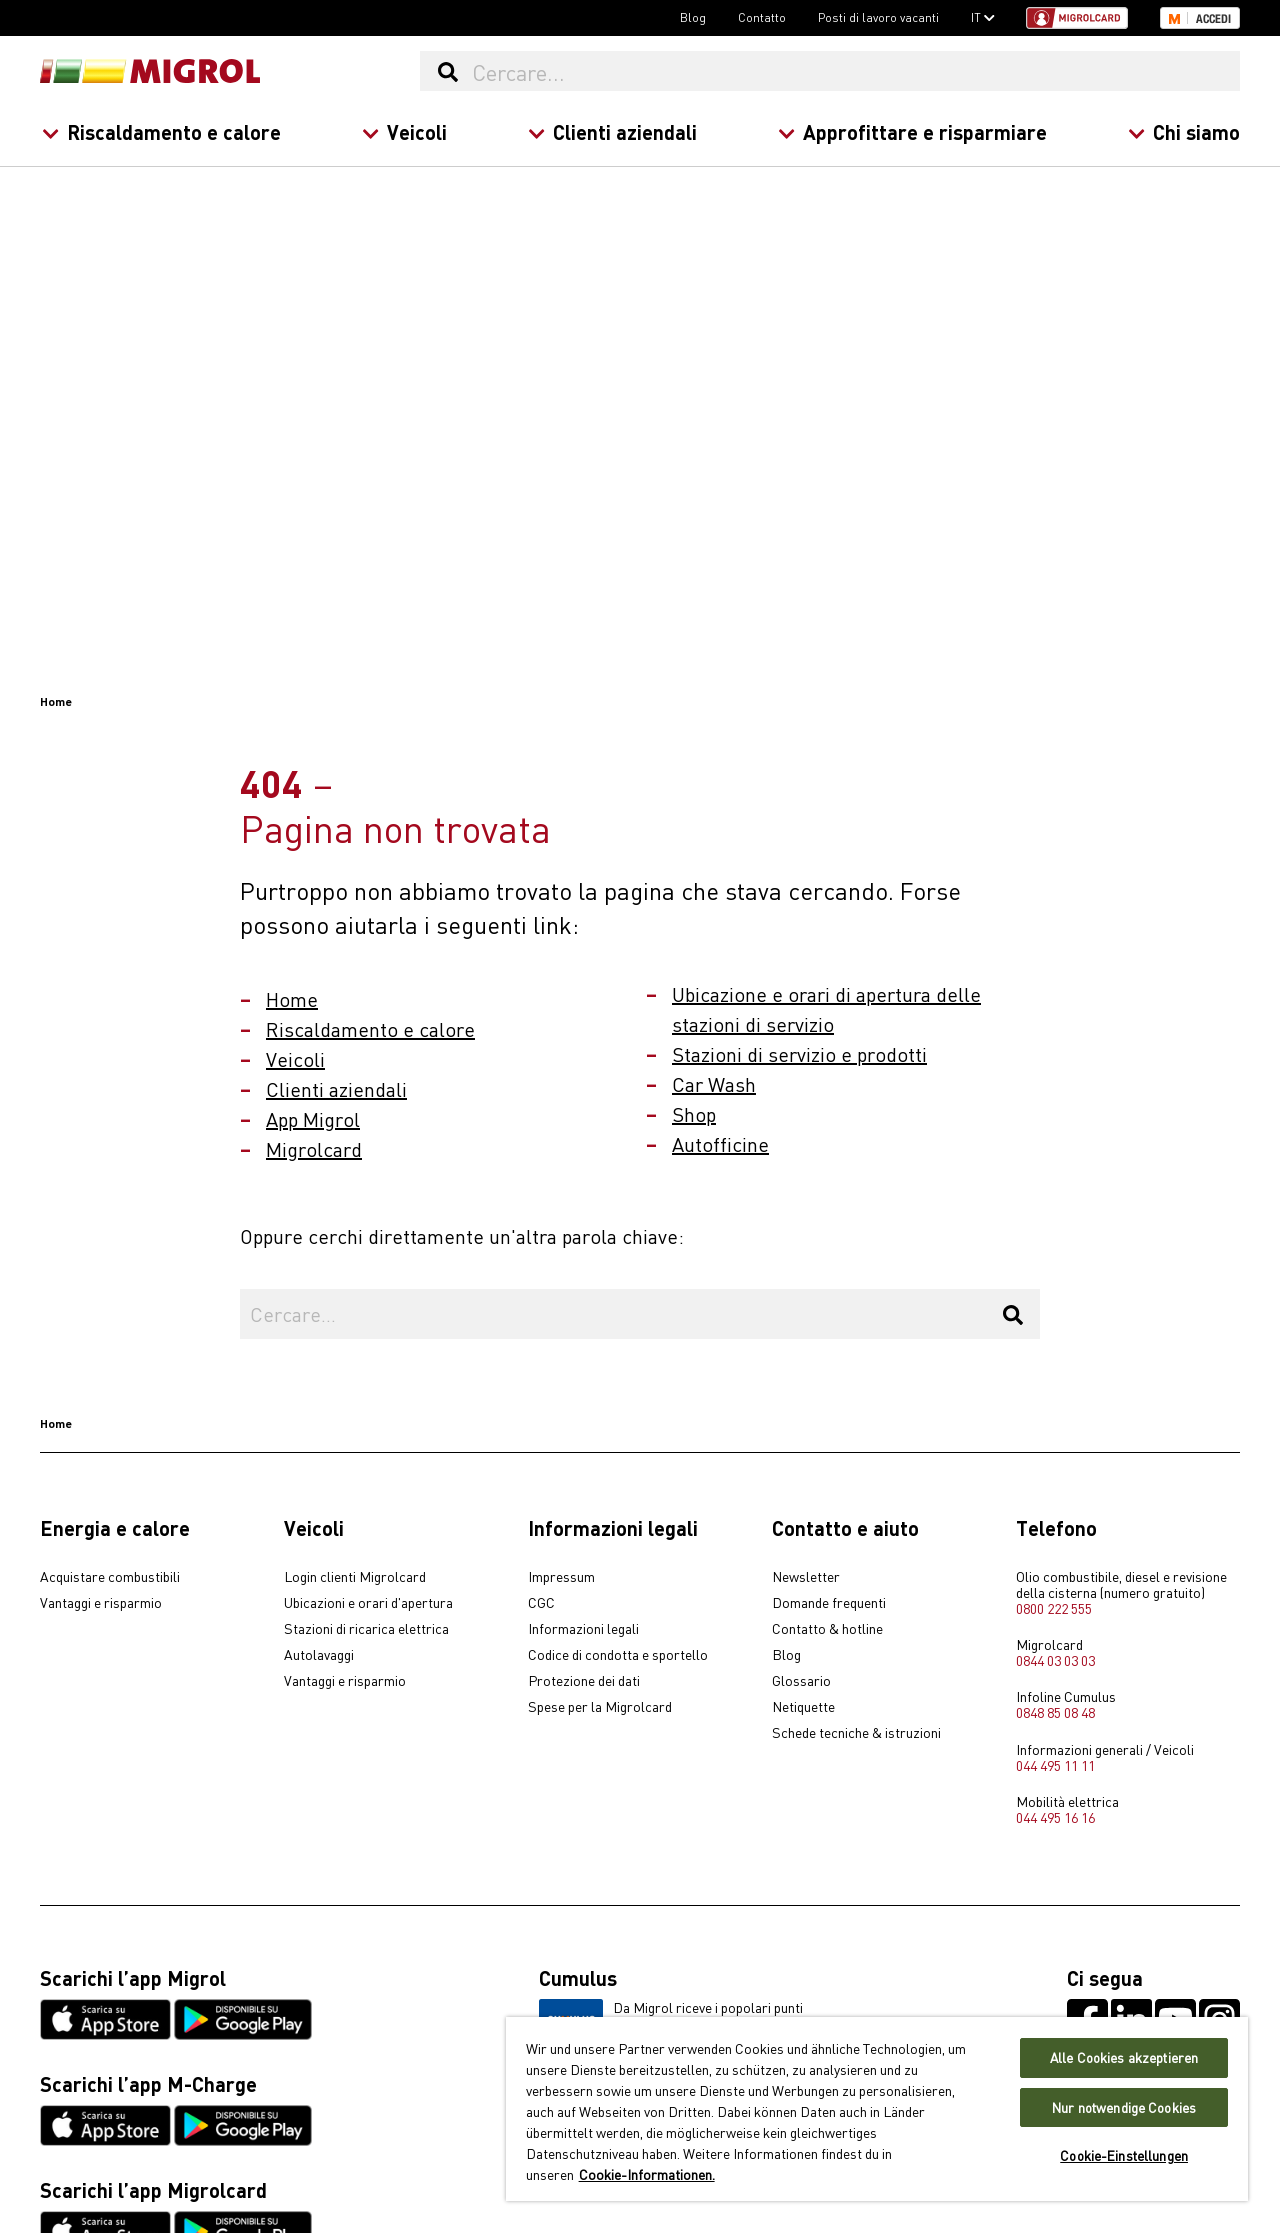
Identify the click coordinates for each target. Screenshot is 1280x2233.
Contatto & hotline (827, 1629)
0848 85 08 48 (1055, 1712)
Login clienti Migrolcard (355, 1577)
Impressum (561, 1577)
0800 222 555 (1054, 1608)
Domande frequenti (829, 1603)
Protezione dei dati (584, 1681)
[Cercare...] (855, 71)
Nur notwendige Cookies (1124, 2107)
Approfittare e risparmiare (912, 131)
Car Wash (714, 1083)
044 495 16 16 (1055, 1817)
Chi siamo (1184, 131)
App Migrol (313, 1118)
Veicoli (404, 131)
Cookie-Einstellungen (1124, 2155)
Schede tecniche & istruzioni (856, 1733)
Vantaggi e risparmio (101, 1603)
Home (292, 998)
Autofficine (720, 1143)
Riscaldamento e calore (161, 131)
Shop (694, 1113)
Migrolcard (314, 1148)
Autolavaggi (319, 1655)
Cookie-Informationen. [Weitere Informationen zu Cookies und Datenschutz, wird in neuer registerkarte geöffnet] (647, 2174)
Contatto (762, 17)
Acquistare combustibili (110, 1577)
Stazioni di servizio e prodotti (799, 1053)
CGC (541, 1603)
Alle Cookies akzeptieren (1124, 2057)
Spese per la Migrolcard (600, 1707)
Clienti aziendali (612, 131)
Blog (693, 17)
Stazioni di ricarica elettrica (366, 1629)
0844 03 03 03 (1055, 1660)
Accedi (1213, 19)
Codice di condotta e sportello (618, 1655)
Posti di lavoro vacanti (878, 17)
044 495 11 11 (1055, 1765)
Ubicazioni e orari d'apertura (368, 1603)
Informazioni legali (583, 1629)
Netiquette (803, 1707)
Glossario (801, 1681)
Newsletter (806, 1577)
